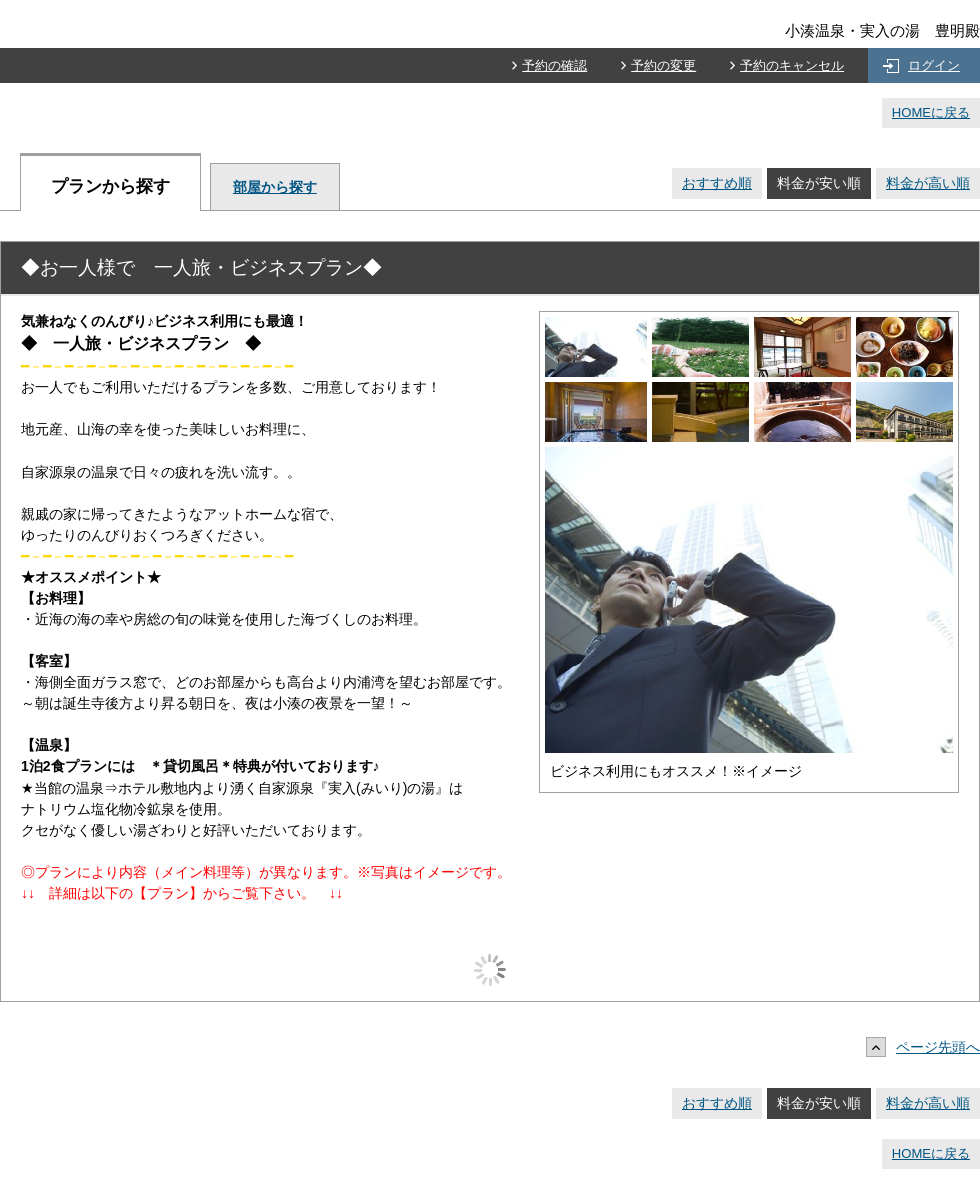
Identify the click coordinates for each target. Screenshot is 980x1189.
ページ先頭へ (928, 1047)
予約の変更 (663, 65)
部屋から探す (275, 187)
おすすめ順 (717, 183)
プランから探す (110, 186)
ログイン (934, 65)
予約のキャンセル (792, 65)
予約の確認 (554, 65)
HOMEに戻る (931, 112)
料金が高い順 (928, 183)
